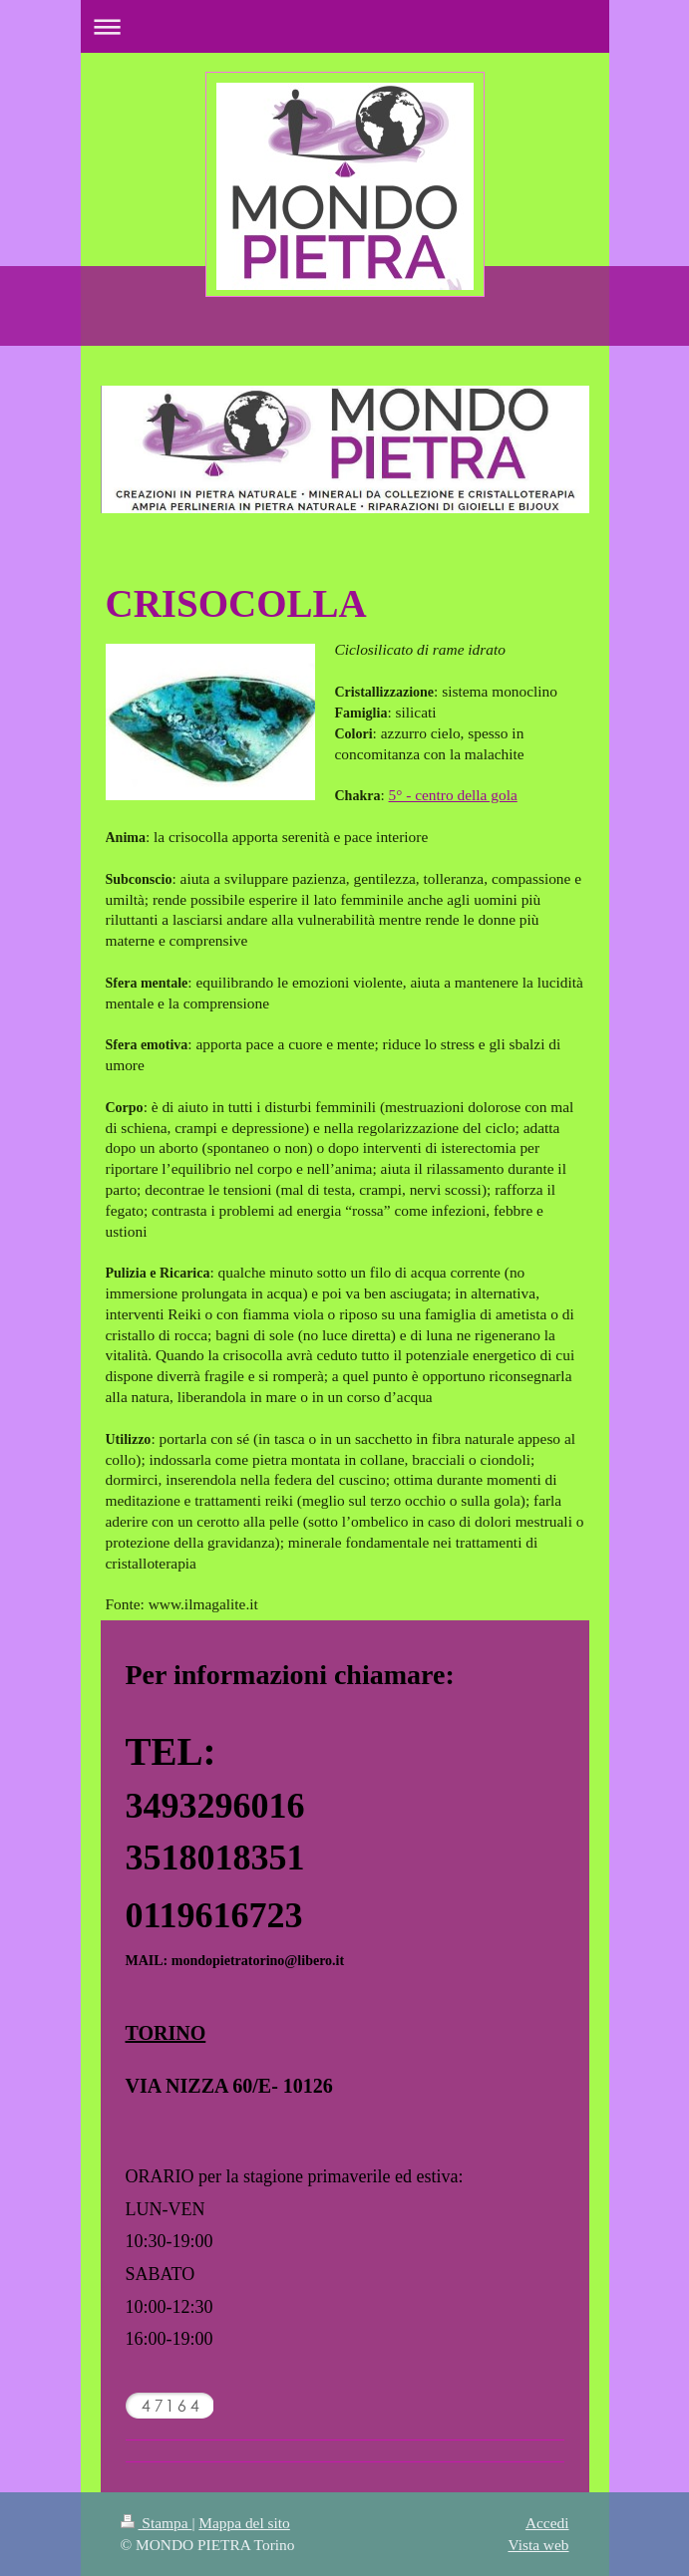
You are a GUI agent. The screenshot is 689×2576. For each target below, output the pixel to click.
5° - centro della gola (453, 794)
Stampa (156, 2522)
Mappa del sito (243, 2522)
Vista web (538, 2544)
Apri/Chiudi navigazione (345, 26)
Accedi (547, 2522)
